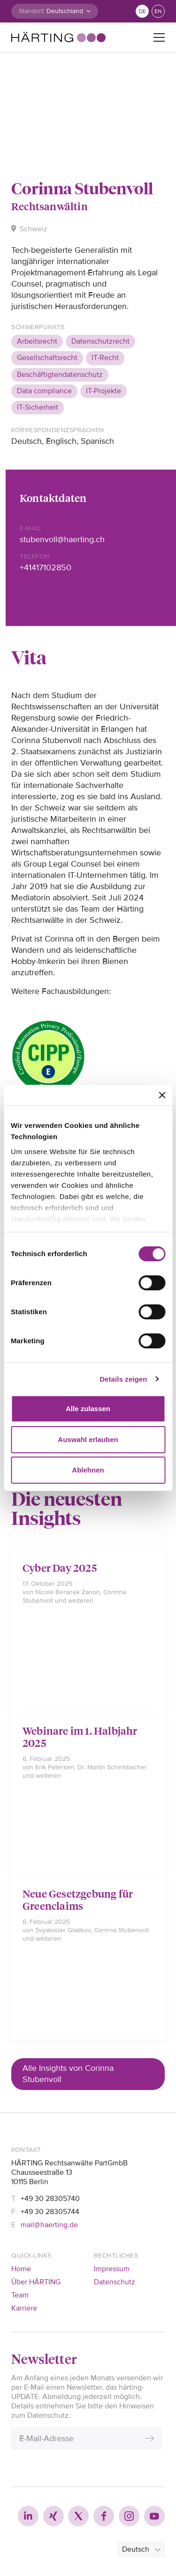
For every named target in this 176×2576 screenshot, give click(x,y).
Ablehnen (88, 1470)
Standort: (32, 11)
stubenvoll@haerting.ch (62, 539)
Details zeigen (123, 1379)
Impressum (112, 2269)
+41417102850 (45, 567)
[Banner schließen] (162, 1095)
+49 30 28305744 (50, 2211)
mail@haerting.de (49, 2225)
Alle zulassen (88, 1409)
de (142, 11)
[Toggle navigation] (159, 37)
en (158, 11)
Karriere (24, 2308)
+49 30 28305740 (50, 2198)
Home (21, 2269)
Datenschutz (114, 2282)
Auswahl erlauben (88, 1439)
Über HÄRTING (36, 2282)
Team (20, 2295)
